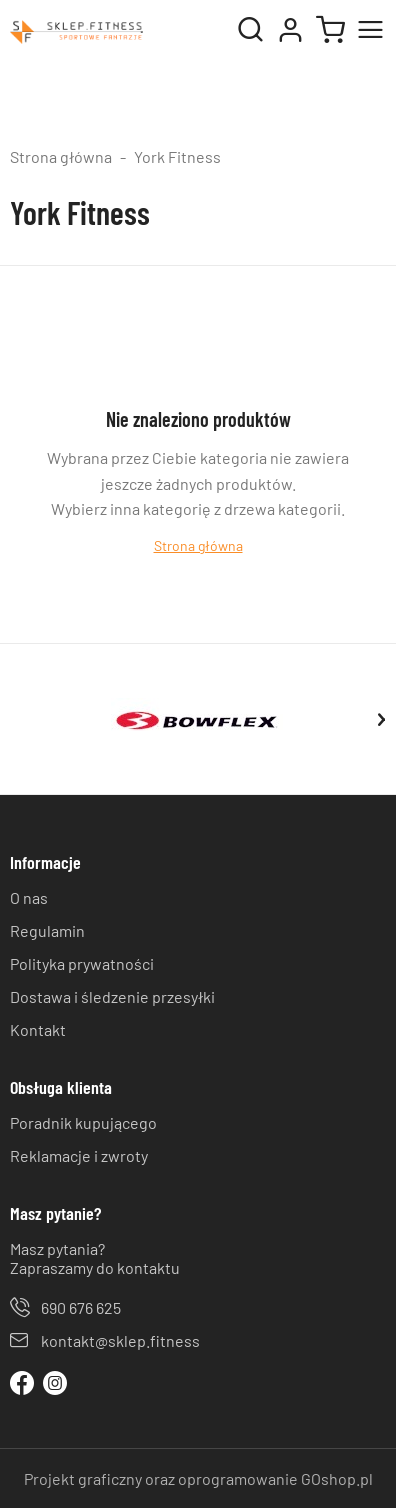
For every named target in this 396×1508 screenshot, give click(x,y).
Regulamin (47, 930)
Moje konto (290, 30)
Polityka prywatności (82, 963)
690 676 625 (81, 1307)
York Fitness (177, 156)
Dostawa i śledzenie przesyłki (112, 996)
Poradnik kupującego (83, 1122)
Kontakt (38, 1029)
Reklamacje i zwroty (79, 1155)
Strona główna (61, 156)
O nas (29, 897)
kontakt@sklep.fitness (120, 1340)
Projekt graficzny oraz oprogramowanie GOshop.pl (198, 1478)
